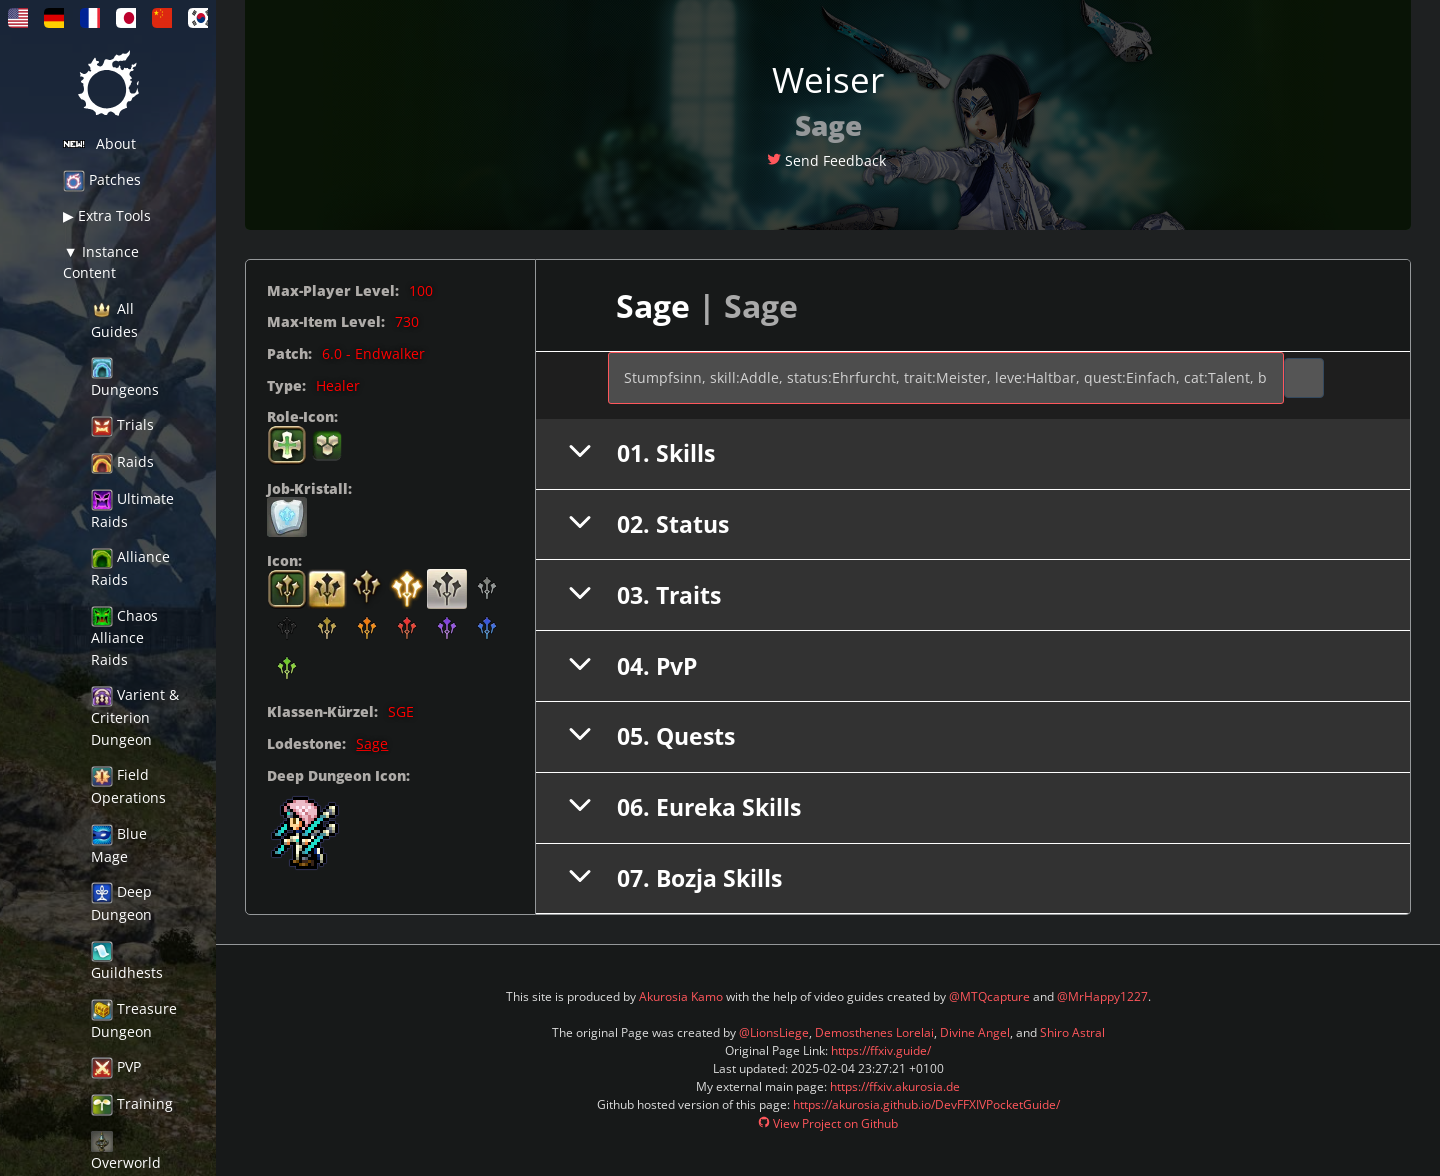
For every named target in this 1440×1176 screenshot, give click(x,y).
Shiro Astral (1072, 1032)
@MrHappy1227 (1102, 996)
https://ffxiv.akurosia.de (895, 1086)
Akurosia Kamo (681, 996)
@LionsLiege (774, 1032)
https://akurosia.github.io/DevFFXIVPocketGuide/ (926, 1104)
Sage (372, 743)
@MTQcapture (989, 996)
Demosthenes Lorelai (874, 1032)
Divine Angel (975, 1032)
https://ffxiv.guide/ (881, 1050)
